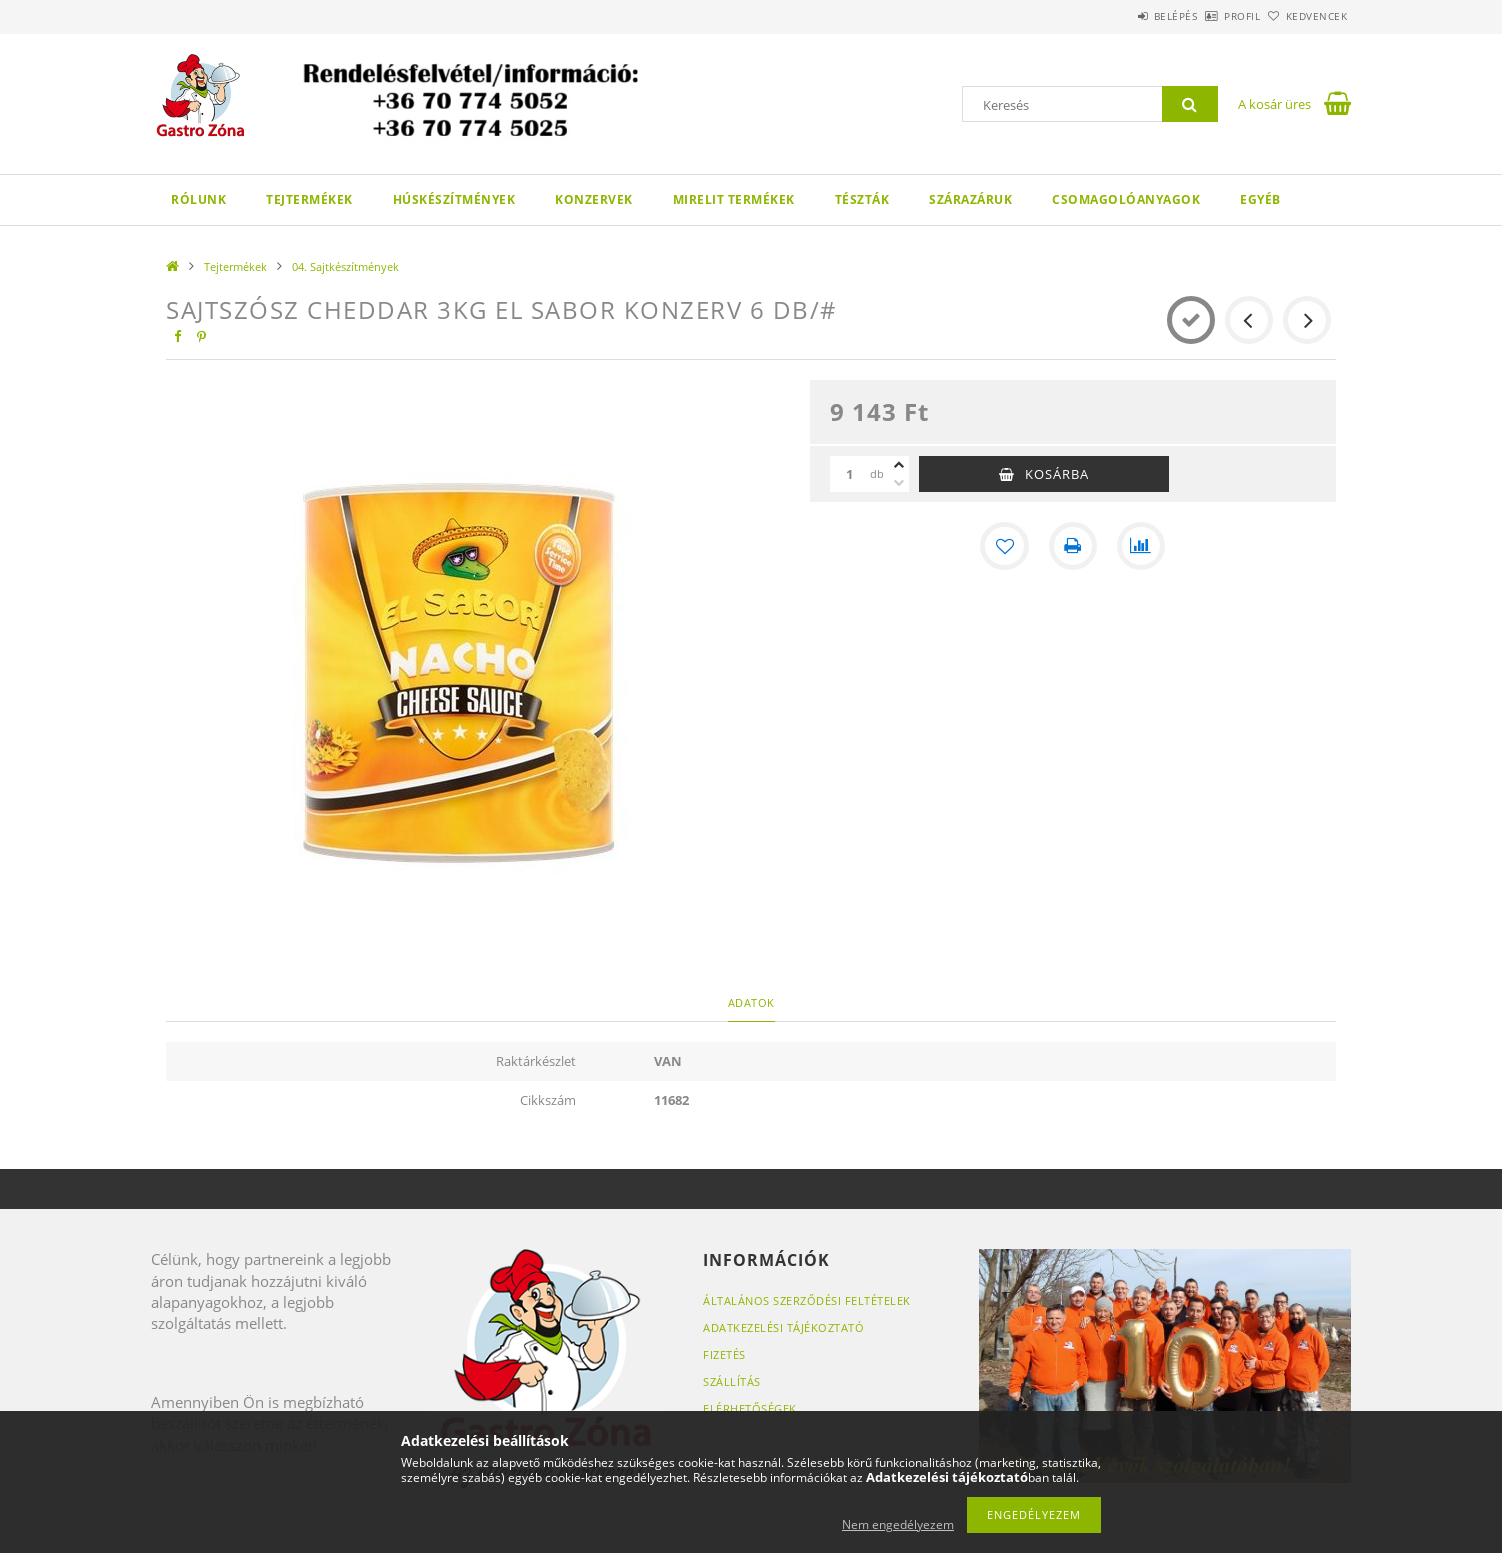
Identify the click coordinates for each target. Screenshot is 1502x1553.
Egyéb (1260, 199)
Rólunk (198, 199)
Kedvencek (1306, 16)
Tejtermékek (309, 199)
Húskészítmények (454, 199)
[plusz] (899, 465)
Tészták (862, 199)
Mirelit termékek (734, 199)
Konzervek (594, 199)
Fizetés (724, 1354)
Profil (1209, 16)
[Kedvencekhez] (1005, 546)
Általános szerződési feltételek (807, 1300)
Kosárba (1057, 474)
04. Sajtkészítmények (345, 266)
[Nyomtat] (1073, 546)
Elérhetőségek (750, 1408)
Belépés (1120, 16)
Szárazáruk (970, 199)
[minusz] (899, 483)
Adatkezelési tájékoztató (783, 1327)
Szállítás (732, 1381)
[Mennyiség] (850, 474)
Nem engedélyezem (898, 1524)
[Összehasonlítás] (1141, 546)
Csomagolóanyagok (1126, 199)
